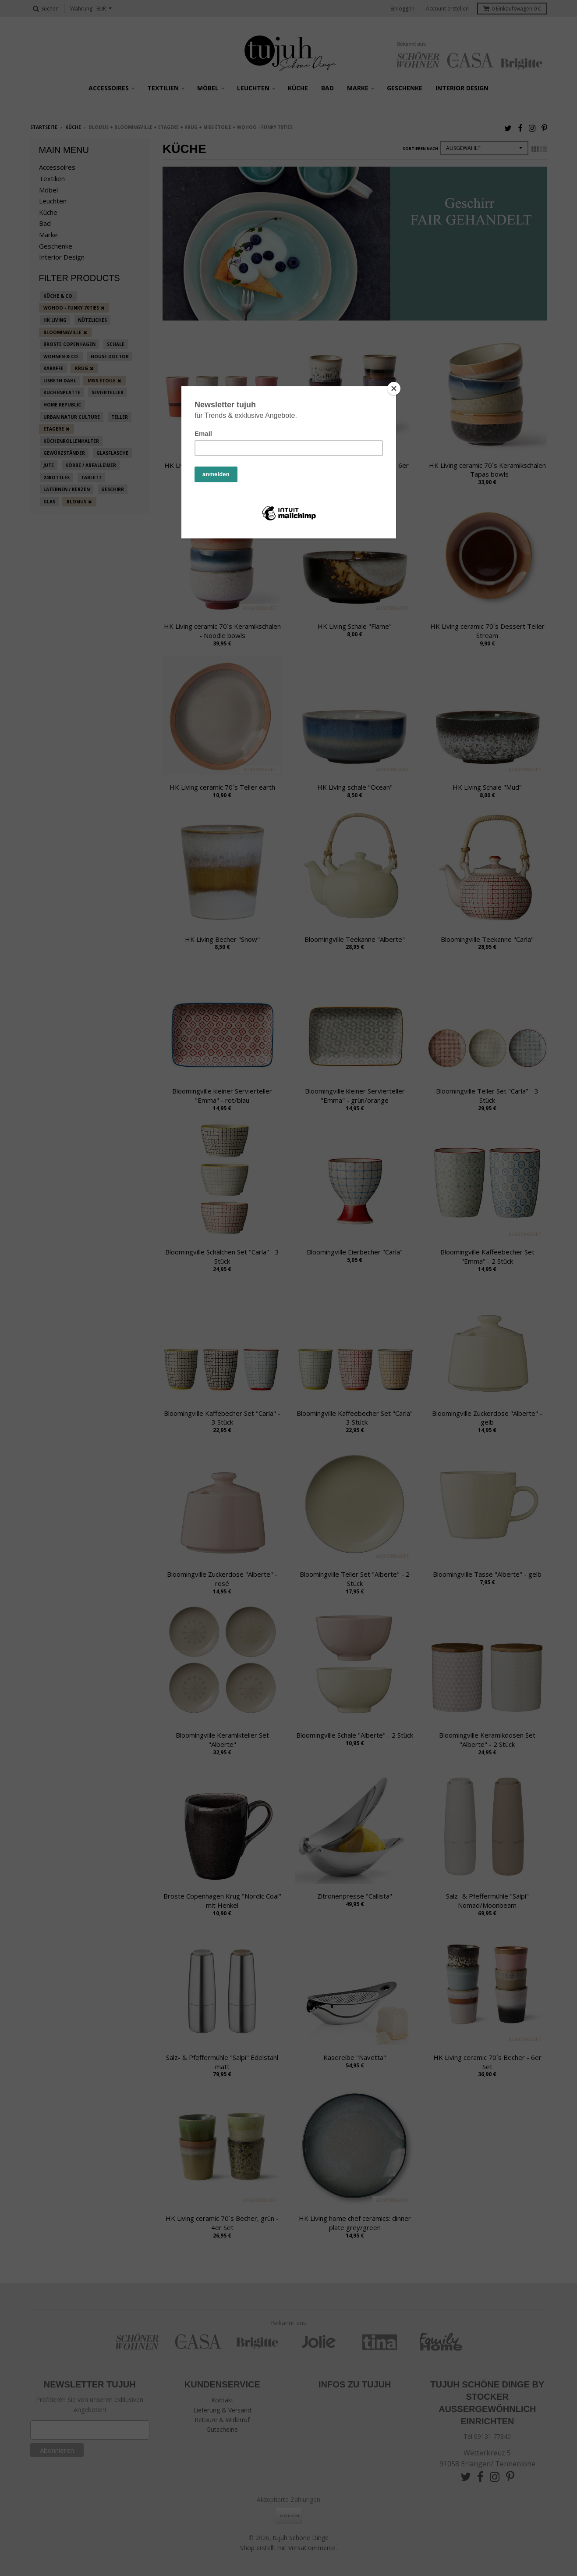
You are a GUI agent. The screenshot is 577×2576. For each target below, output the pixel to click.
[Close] (393, 388)
